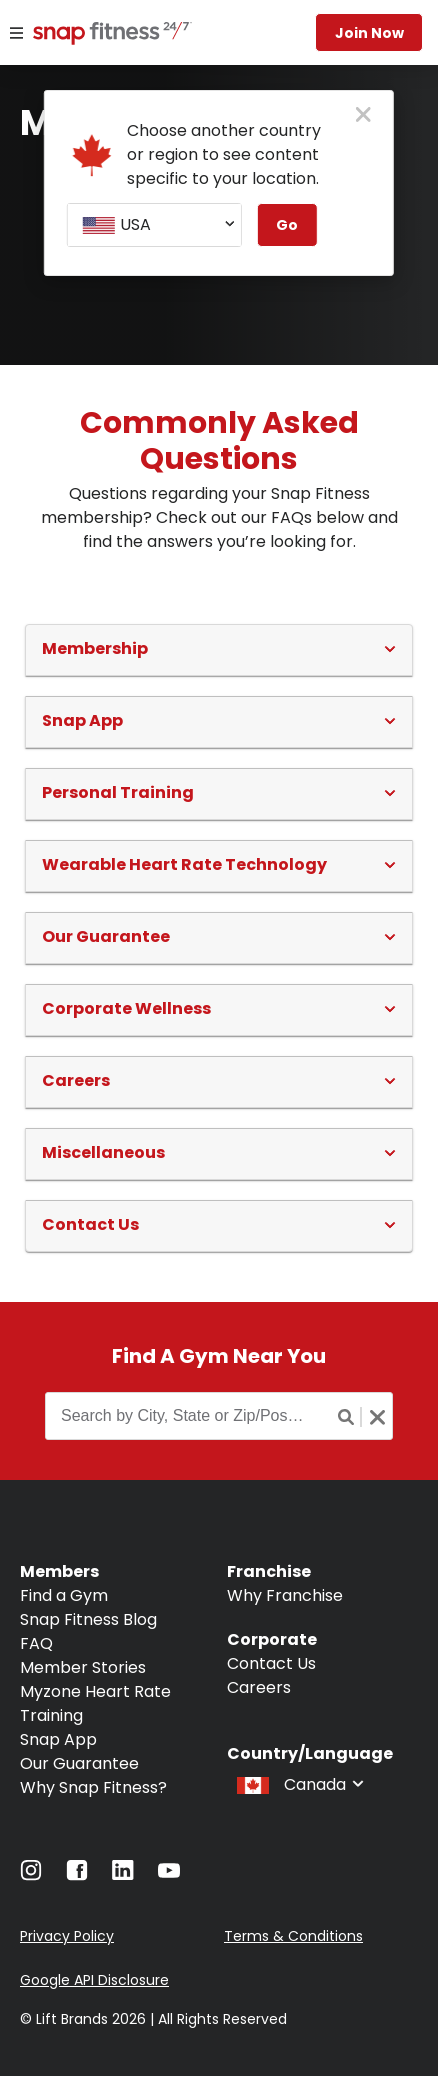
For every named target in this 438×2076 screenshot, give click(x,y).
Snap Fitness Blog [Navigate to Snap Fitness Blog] (88, 1619)
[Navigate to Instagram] (31, 1875)
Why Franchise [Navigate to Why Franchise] (285, 1595)
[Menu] (16, 33)
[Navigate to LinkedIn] (123, 1874)
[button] (219, 649)
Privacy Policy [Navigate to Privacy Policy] (67, 1936)
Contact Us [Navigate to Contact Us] (271, 1663)
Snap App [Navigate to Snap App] (58, 1739)
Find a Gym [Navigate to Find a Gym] (64, 1595)
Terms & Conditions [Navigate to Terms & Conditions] (293, 1936)
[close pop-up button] (363, 116)
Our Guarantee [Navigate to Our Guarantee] (79, 1763)
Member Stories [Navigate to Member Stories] (83, 1667)
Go (287, 225)
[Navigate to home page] (98, 35)
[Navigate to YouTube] (169, 1875)
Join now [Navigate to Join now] (369, 33)
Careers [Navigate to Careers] (259, 1687)
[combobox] (154, 225)
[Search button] (347, 1417)
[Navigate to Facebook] (77, 1875)
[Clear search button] (377, 1417)
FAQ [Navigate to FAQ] (36, 1643)
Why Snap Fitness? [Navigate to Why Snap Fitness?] (93, 1787)
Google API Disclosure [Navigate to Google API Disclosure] (94, 1980)
